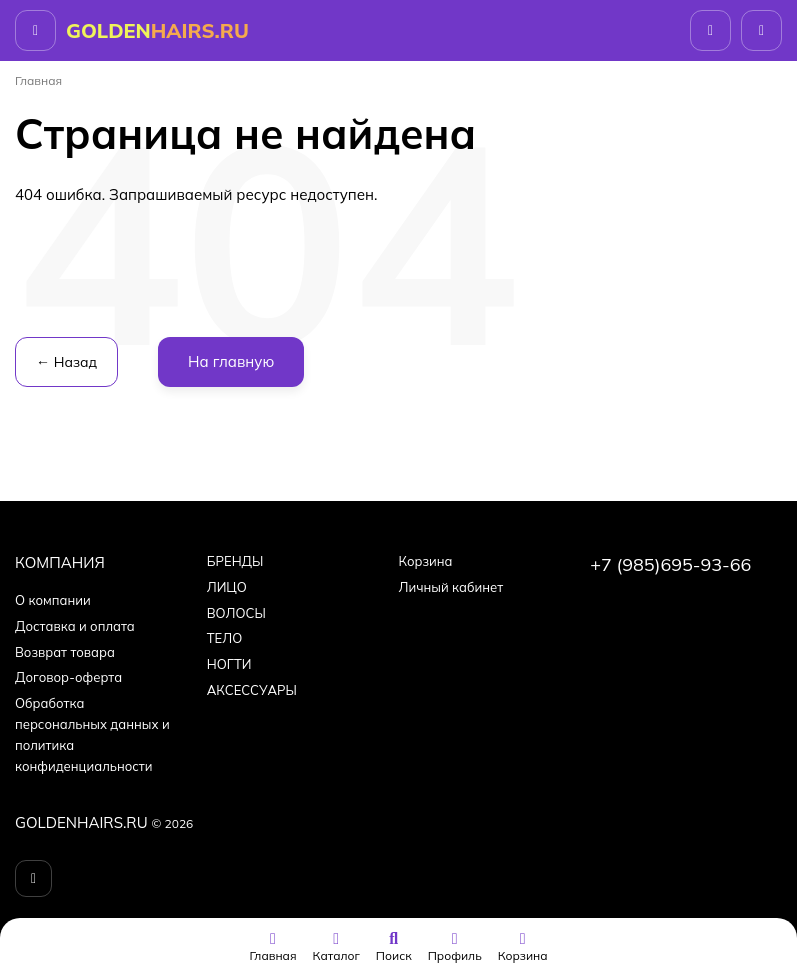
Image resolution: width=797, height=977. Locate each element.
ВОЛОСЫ (236, 613)
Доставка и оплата (75, 626)
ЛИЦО (227, 587)
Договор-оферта (68, 677)
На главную (231, 361)
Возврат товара (65, 652)
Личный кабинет (451, 587)
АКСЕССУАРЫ (252, 690)
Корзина (426, 561)
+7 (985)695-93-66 (670, 564)
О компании (53, 600)
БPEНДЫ (235, 561)
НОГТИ (229, 664)
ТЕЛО (224, 638)
